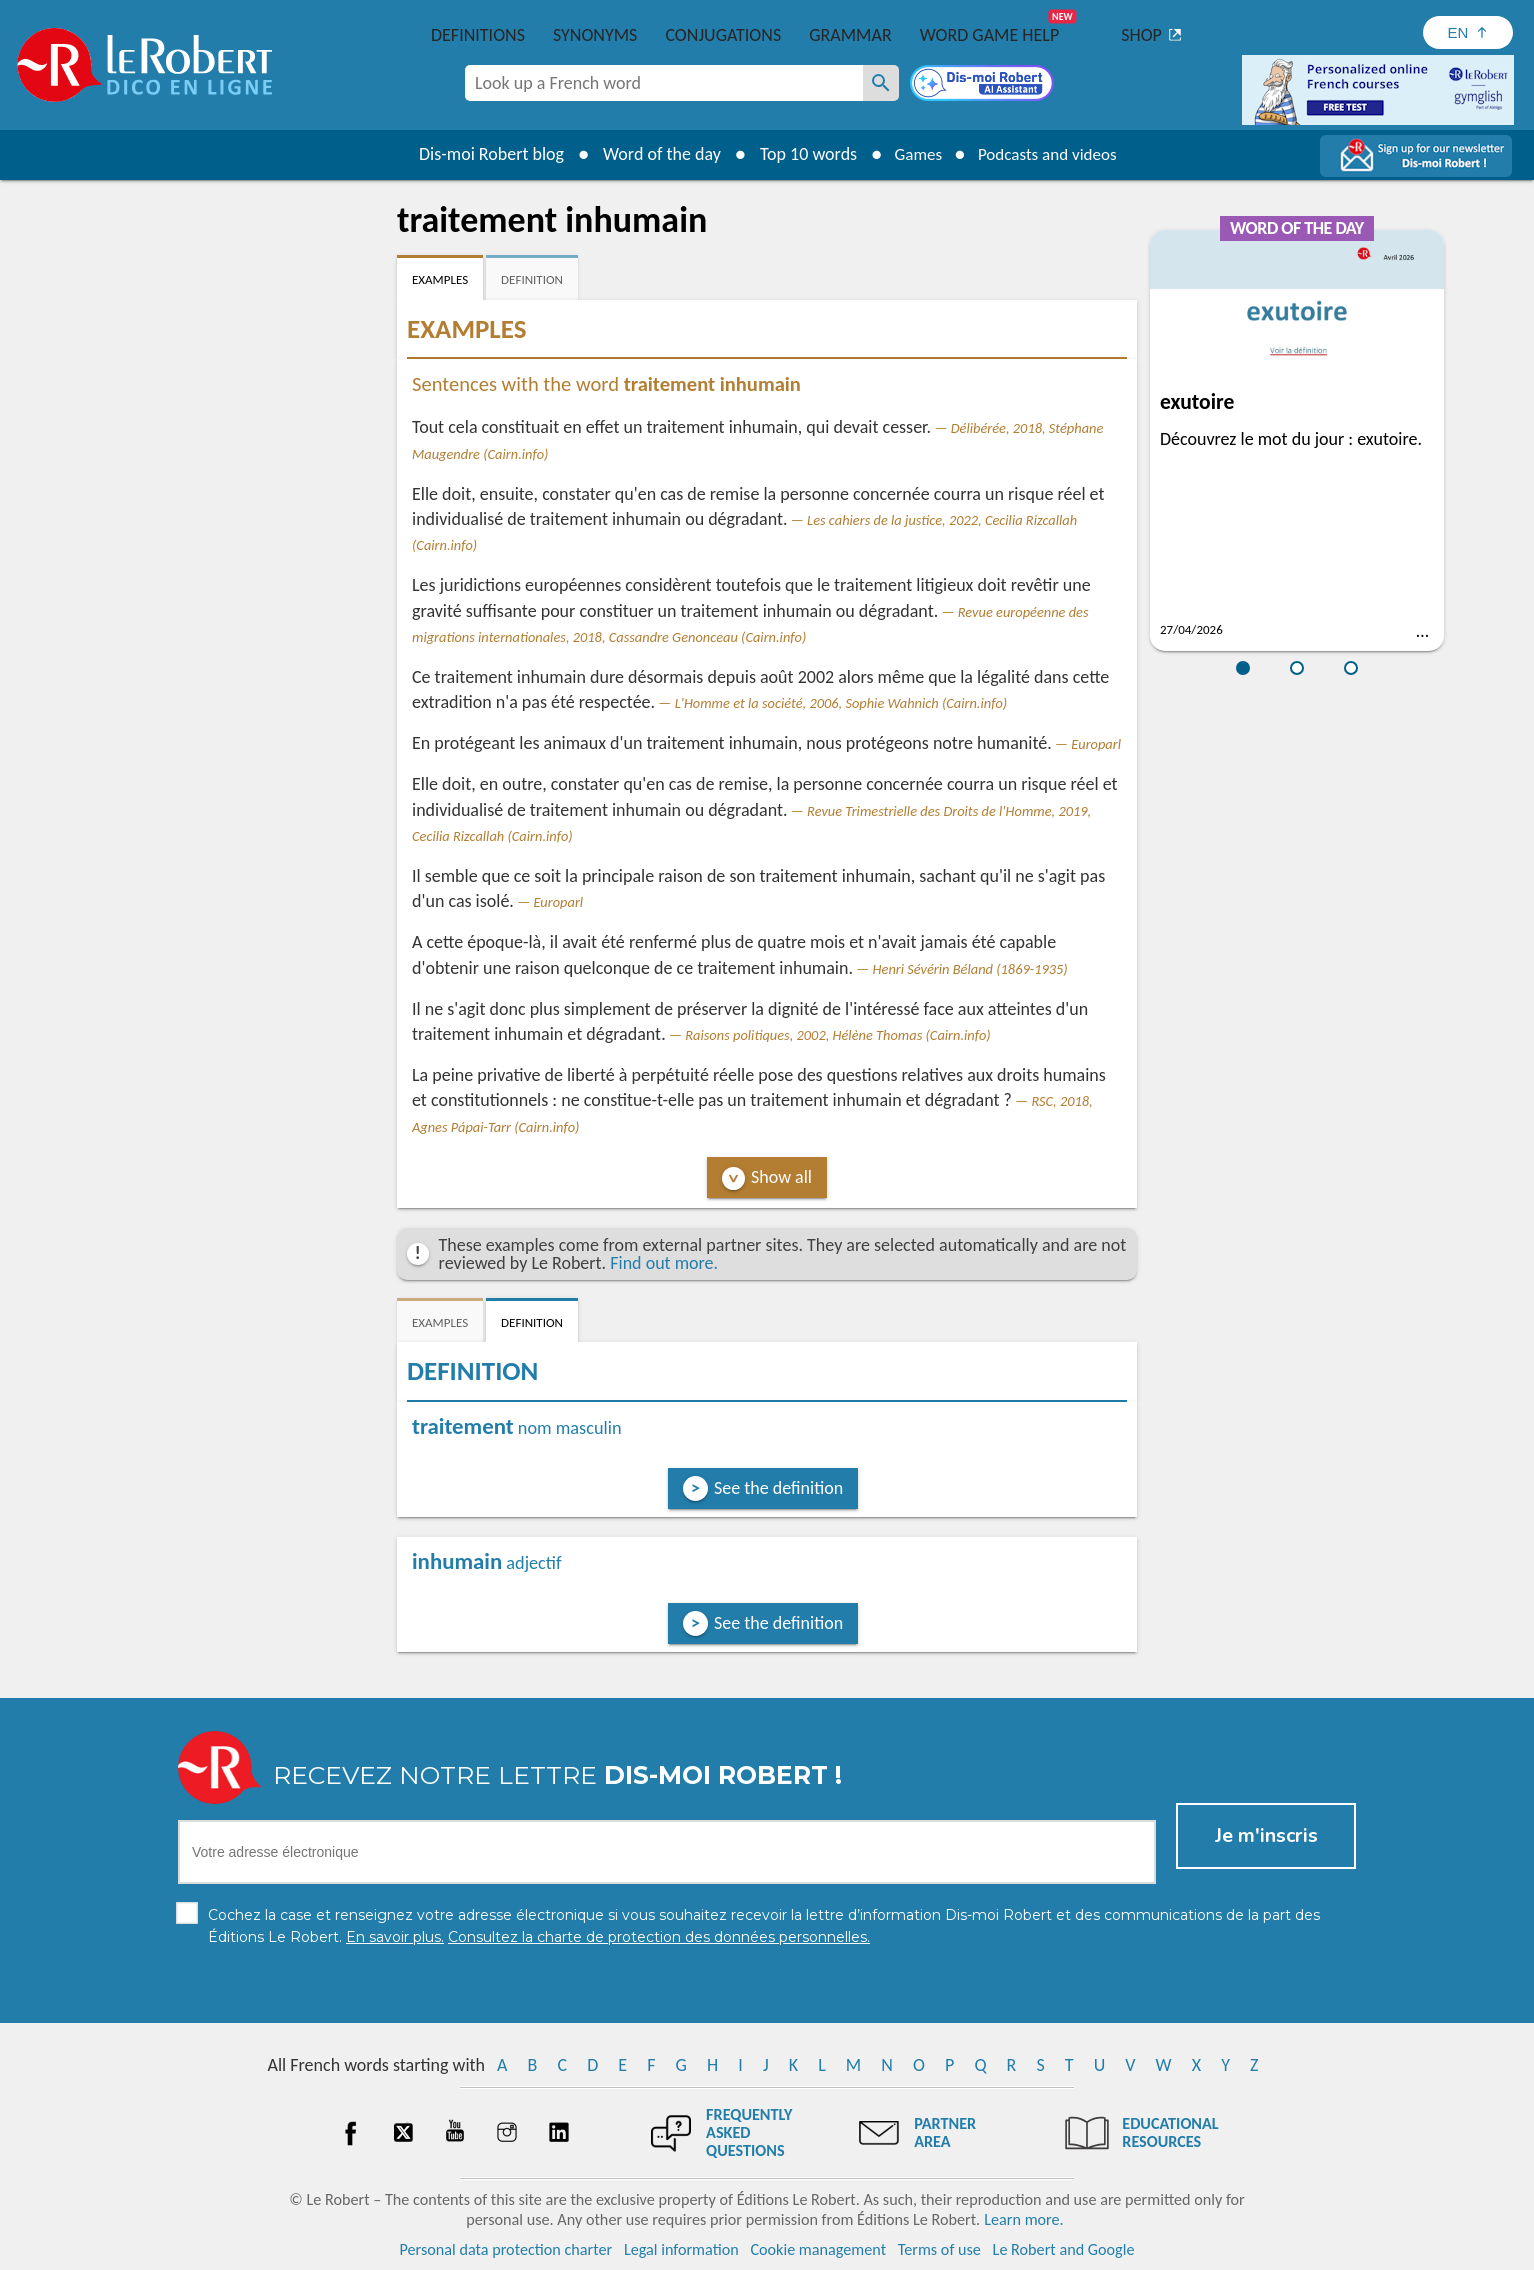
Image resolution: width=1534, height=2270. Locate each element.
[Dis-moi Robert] (984, 85)
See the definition (778, 1488)
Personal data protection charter (506, 2249)
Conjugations (723, 35)
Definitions (478, 35)
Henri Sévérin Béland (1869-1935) (970, 969)
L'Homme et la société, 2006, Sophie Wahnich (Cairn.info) (841, 703)
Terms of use (939, 2249)
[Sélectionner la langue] (1468, 32)
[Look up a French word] (881, 83)
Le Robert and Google (1064, 2249)
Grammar (850, 35)
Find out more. (664, 1263)
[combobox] (664, 83)
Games (913, 154)
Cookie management (818, 2249)
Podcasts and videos (1050, 154)
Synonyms (595, 35)
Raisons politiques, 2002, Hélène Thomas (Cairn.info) (837, 1035)
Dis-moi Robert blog (482, 154)
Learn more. (1023, 2219)
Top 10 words (799, 154)
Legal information (681, 2249)
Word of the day (653, 154)
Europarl (1096, 744)
